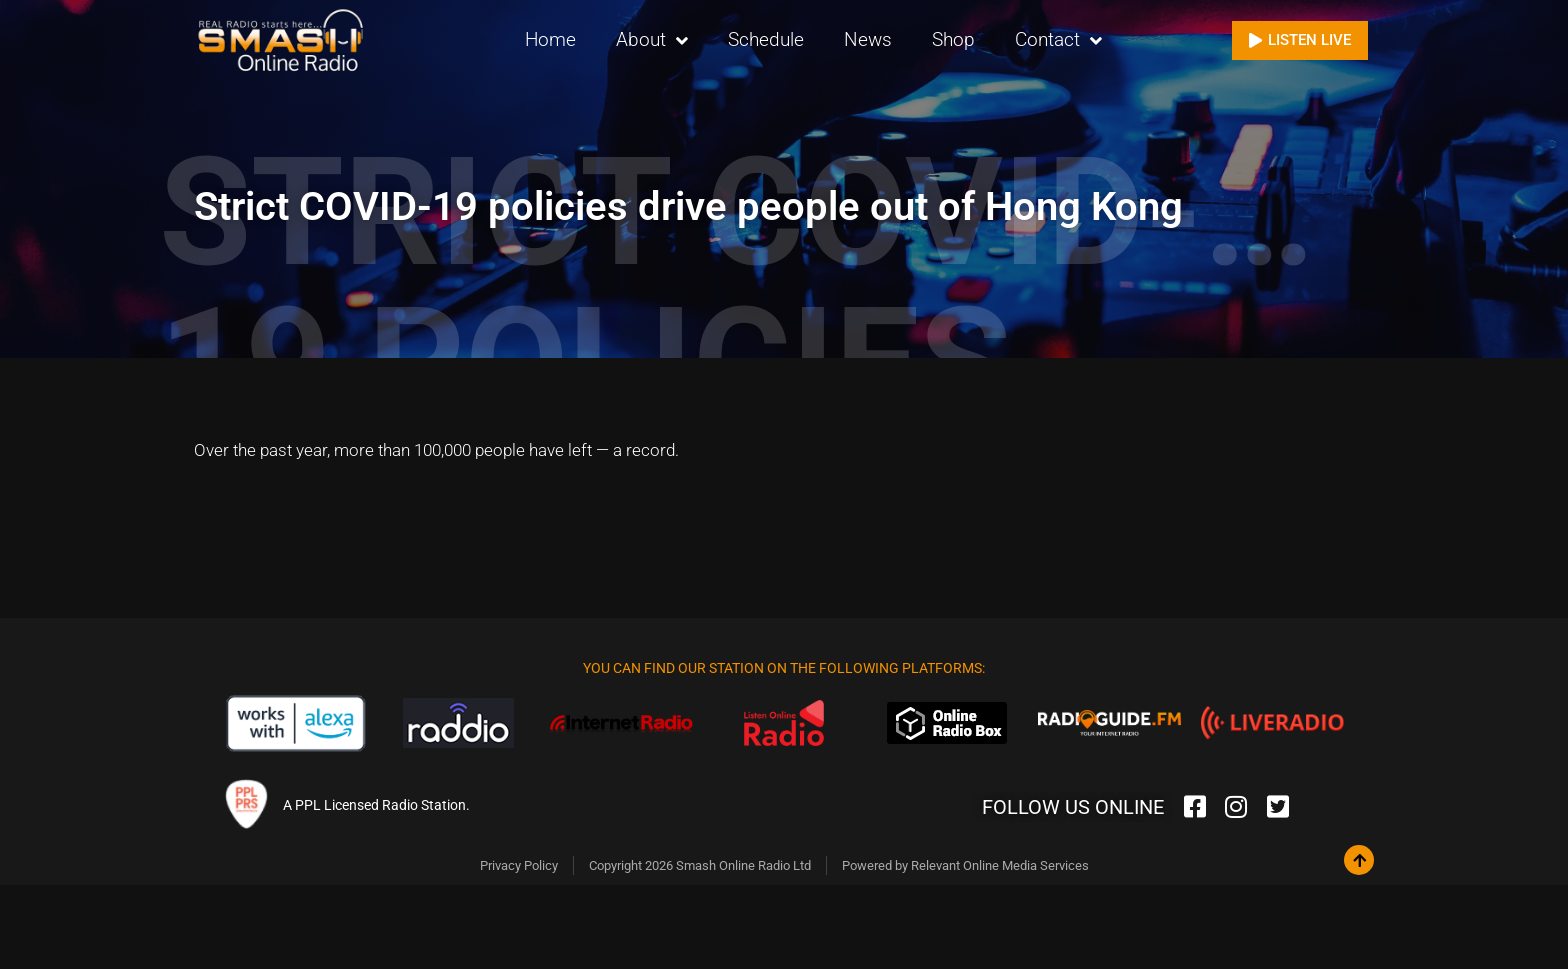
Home (550, 39)
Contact (1058, 40)
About (652, 40)
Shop (953, 39)
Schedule (766, 39)
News (868, 39)
